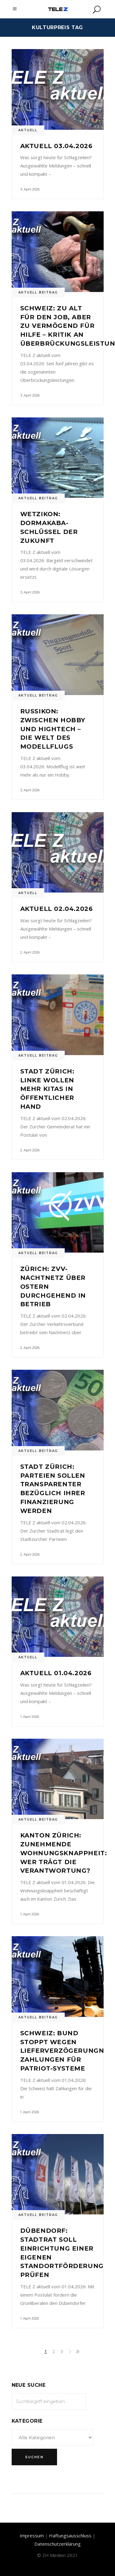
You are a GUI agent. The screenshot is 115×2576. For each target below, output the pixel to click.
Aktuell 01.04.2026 (56, 1673)
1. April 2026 (29, 1716)
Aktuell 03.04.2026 (56, 146)
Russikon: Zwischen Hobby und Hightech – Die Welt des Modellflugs (52, 729)
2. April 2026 (30, 952)
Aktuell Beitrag (38, 292)
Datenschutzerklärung (57, 2544)
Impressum (32, 2535)
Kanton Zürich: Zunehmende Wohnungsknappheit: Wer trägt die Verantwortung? (63, 1853)
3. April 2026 (30, 189)
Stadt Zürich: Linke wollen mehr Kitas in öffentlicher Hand (47, 1089)
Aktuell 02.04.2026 (56, 908)
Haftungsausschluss (70, 2535)
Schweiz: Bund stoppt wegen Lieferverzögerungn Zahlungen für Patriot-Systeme (62, 2050)
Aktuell (27, 130)
